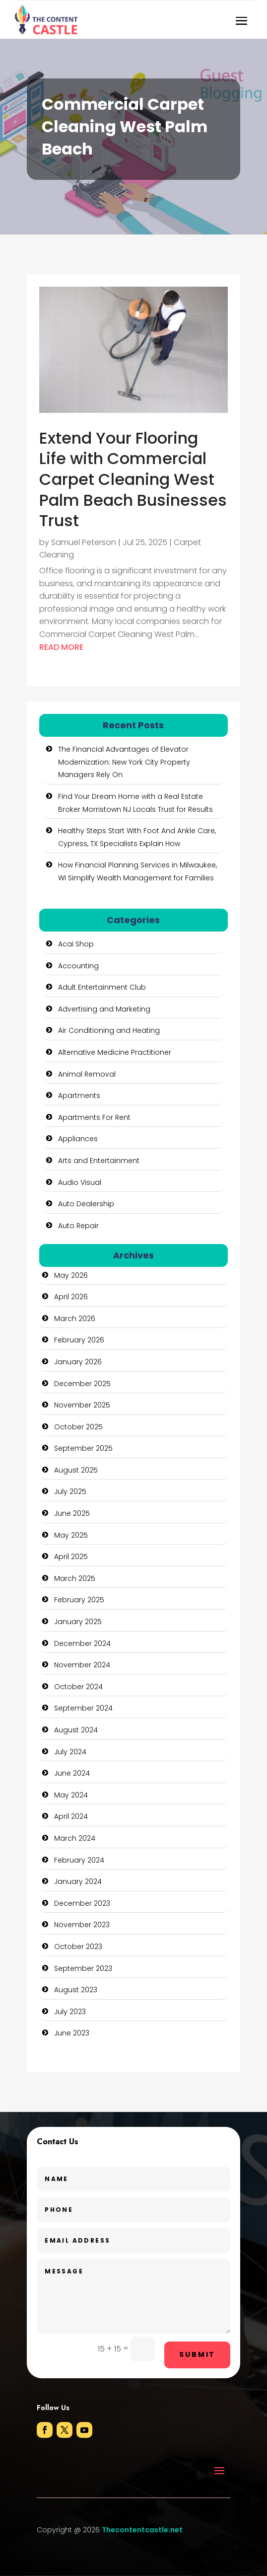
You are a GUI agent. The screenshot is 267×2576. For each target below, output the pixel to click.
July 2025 (70, 1491)
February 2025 (79, 1600)
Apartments (79, 1095)
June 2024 (72, 1773)
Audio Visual (79, 1182)
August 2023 (75, 1990)
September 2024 (83, 1708)
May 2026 (71, 1275)
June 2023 (71, 2033)
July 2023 (70, 2012)
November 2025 (82, 1405)
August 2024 (76, 1730)
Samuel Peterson (83, 542)
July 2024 (70, 1752)
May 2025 (71, 1535)
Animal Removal (87, 1074)
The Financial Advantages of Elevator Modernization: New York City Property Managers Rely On (124, 762)
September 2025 (83, 1448)
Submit (197, 2354)
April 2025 (71, 1556)
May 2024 (71, 1795)
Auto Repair (78, 1226)
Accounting (78, 966)
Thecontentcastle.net (142, 2530)
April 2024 (71, 1816)
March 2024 (74, 1838)
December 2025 (82, 1384)
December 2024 (82, 1643)
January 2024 (78, 1881)
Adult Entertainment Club (102, 987)
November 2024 (82, 1665)
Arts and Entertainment (98, 1161)
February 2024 (79, 1860)
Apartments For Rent (94, 1117)
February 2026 (79, 1340)
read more (61, 647)
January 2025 (78, 1622)
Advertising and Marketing (104, 1009)
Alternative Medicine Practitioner (114, 1052)
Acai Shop (76, 944)
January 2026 (78, 1362)
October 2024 (78, 1687)
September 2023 (83, 1968)
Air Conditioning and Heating (109, 1030)
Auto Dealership (86, 1204)
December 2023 (82, 1903)
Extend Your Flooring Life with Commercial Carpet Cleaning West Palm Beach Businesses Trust (133, 479)
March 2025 (74, 1578)
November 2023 (82, 1925)
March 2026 (74, 1319)
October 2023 (78, 1947)
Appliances (78, 1139)
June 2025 (72, 1513)
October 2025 (78, 1427)
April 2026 (71, 1297)
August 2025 (76, 1470)
